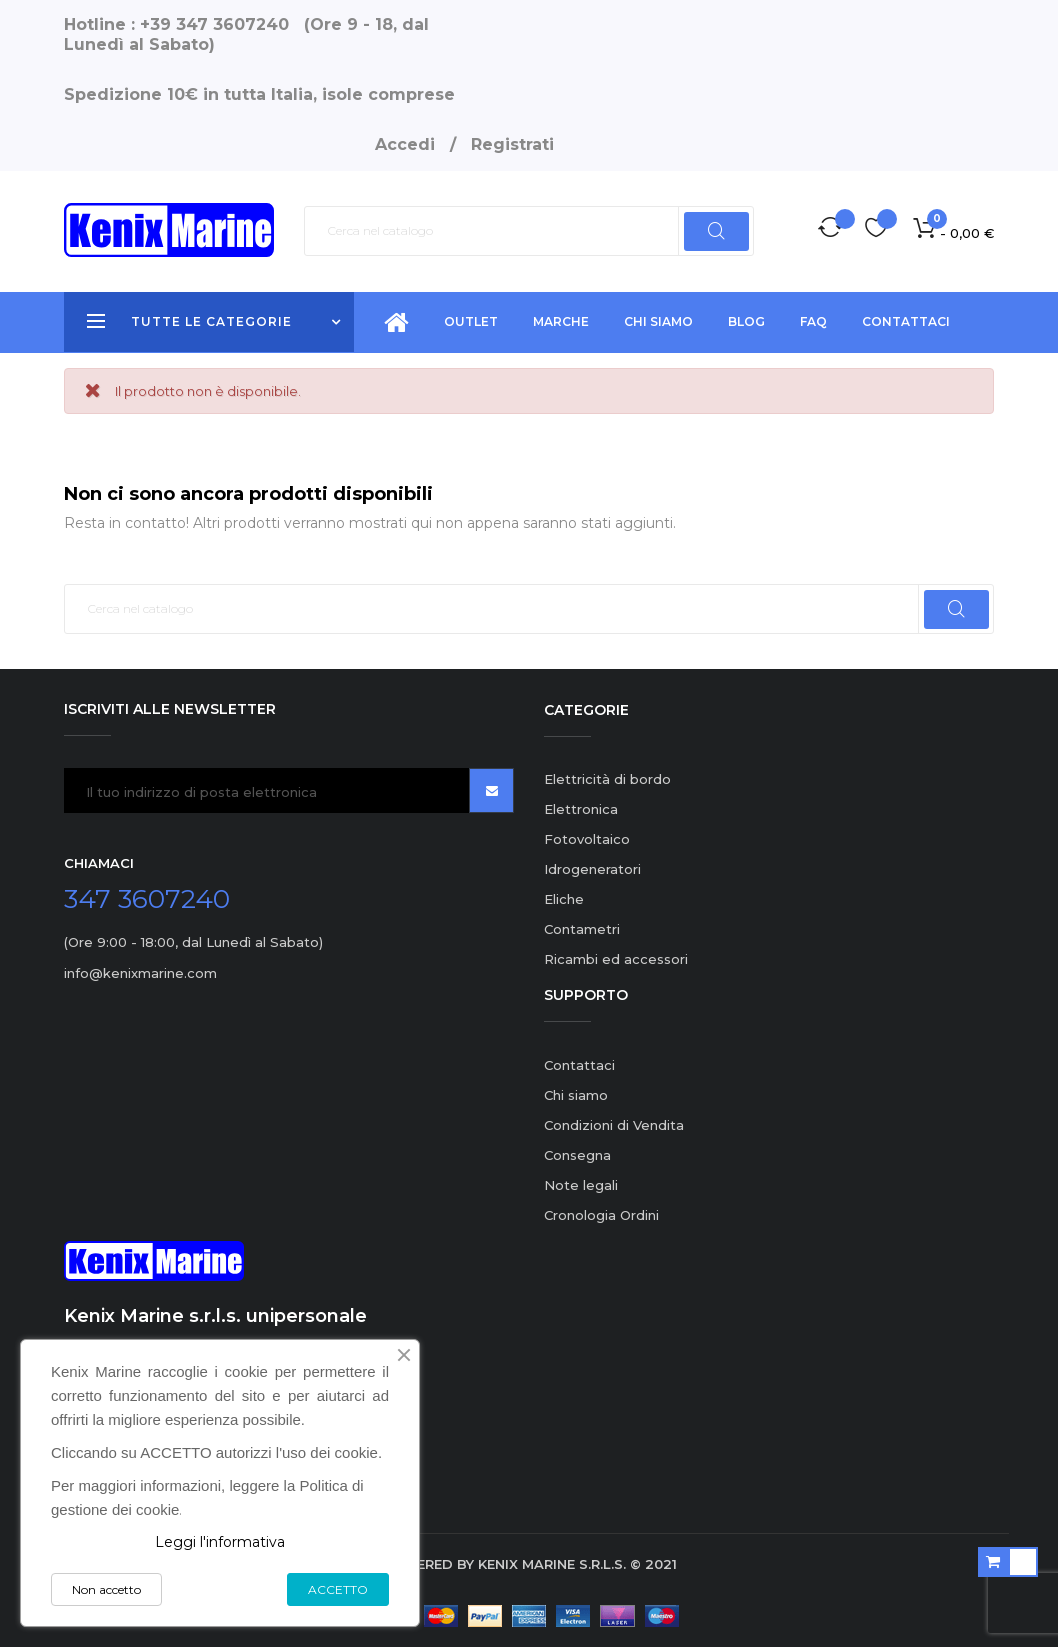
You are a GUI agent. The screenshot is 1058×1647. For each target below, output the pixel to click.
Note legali (581, 1185)
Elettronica (581, 809)
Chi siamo (576, 1095)
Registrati (512, 144)
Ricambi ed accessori (616, 959)
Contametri (582, 929)
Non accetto (106, 1589)
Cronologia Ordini (601, 1215)
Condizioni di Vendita (614, 1125)
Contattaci (579, 1065)
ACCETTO (338, 1589)
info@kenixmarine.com (140, 973)
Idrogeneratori (592, 869)
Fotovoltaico (587, 839)
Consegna (577, 1155)
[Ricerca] (529, 231)
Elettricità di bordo (607, 779)
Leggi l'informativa (220, 1542)
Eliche (564, 899)
